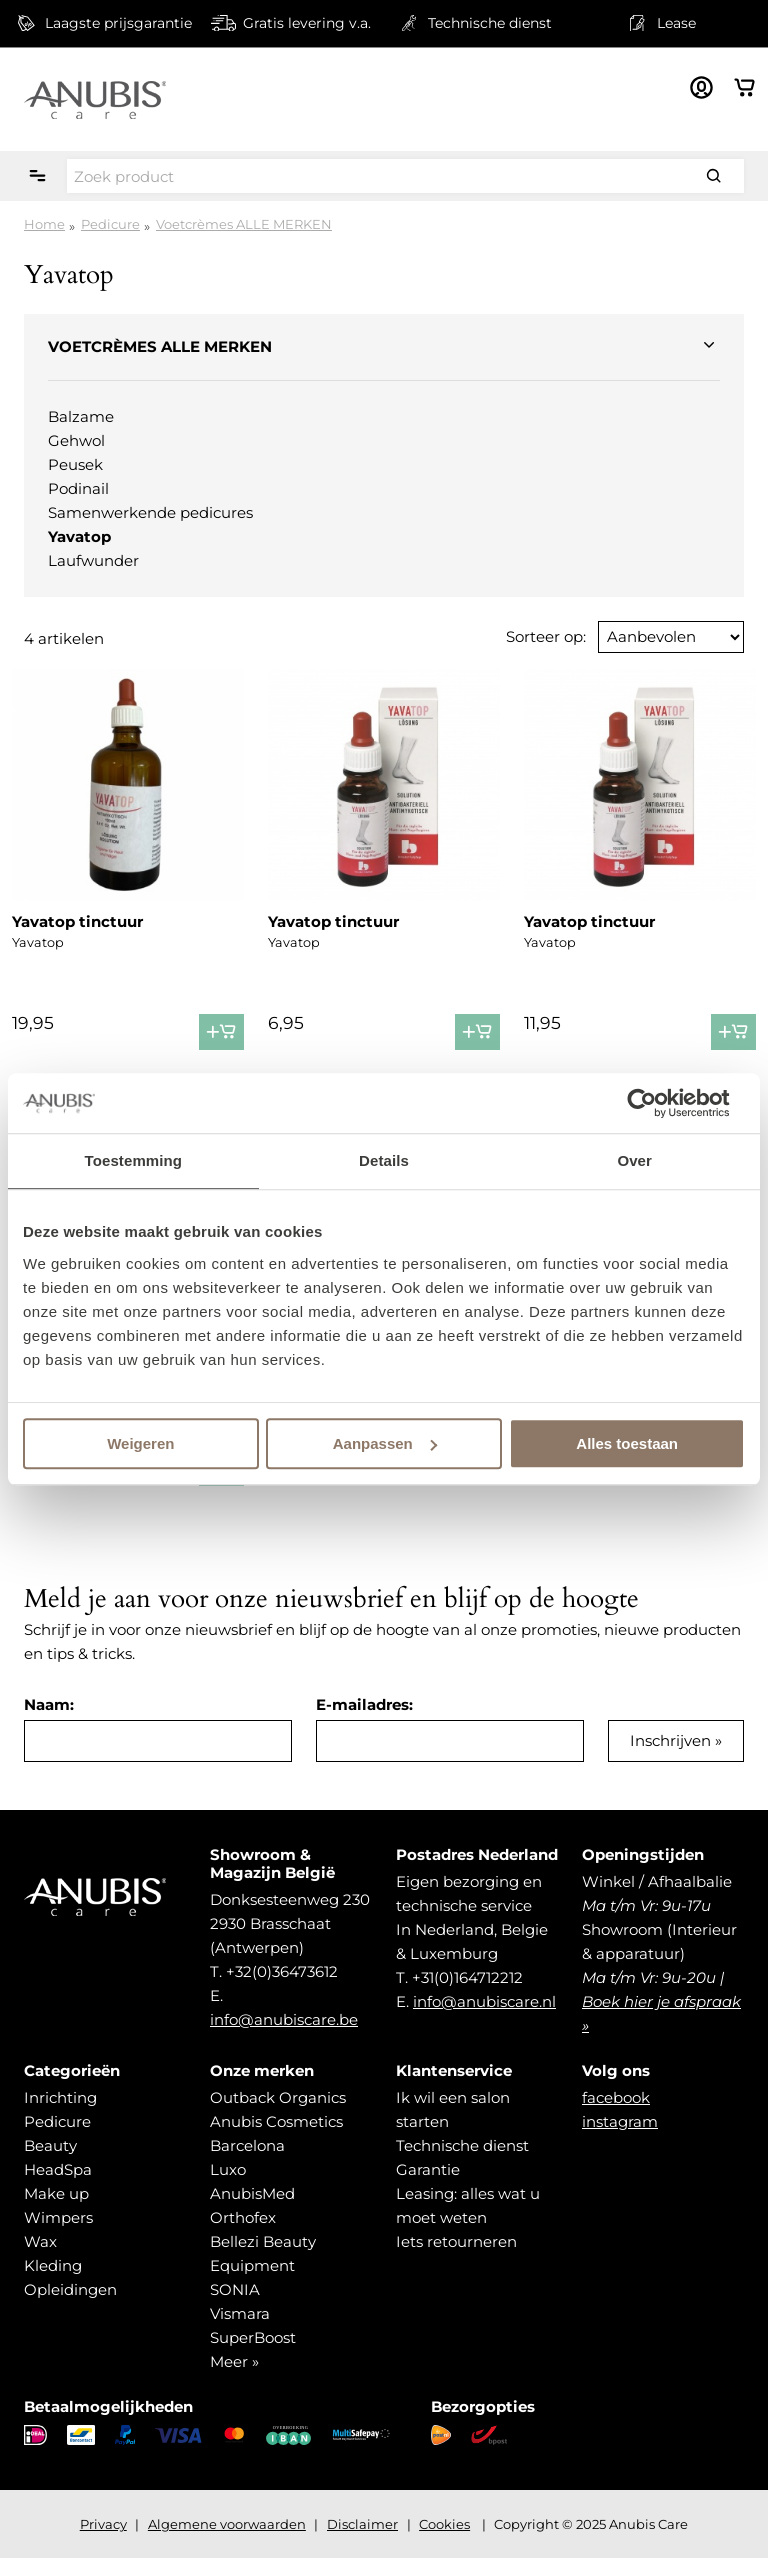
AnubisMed (252, 2193)
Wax (40, 2241)
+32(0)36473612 (282, 1971)
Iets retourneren (456, 2241)
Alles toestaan (627, 1443)
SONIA (235, 2289)
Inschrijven (670, 1740)
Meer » (234, 2361)
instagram (620, 2121)
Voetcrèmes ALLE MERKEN (244, 224)
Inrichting (60, 2097)
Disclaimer (362, 2524)
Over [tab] (634, 1160)
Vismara (240, 2313)
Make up (56, 2193)
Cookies (444, 2524)
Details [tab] (384, 1160)
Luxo (228, 2169)
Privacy (103, 2524)
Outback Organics (278, 2097)
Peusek (75, 464)
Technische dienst (462, 2145)
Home (44, 224)
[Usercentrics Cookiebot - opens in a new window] (657, 1103)
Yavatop (79, 536)
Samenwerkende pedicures (150, 512)
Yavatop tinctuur (77, 921)
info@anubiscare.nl (484, 2001)
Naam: (49, 1704)
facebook (616, 2097)
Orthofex (243, 2217)
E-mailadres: (364, 1704)
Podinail (78, 488)
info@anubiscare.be (284, 2019)
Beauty (50, 2145)
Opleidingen (70, 2289)
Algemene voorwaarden (227, 2524)
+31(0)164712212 (467, 1977)
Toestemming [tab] (134, 1160)
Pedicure (110, 224)
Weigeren (140, 1443)
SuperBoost (253, 2337)
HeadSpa (58, 2169)
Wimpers (58, 2217)
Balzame (81, 416)
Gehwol (76, 440)
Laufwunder (93, 560)
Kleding (53, 2265)
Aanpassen (385, 1443)
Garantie (428, 2169)
